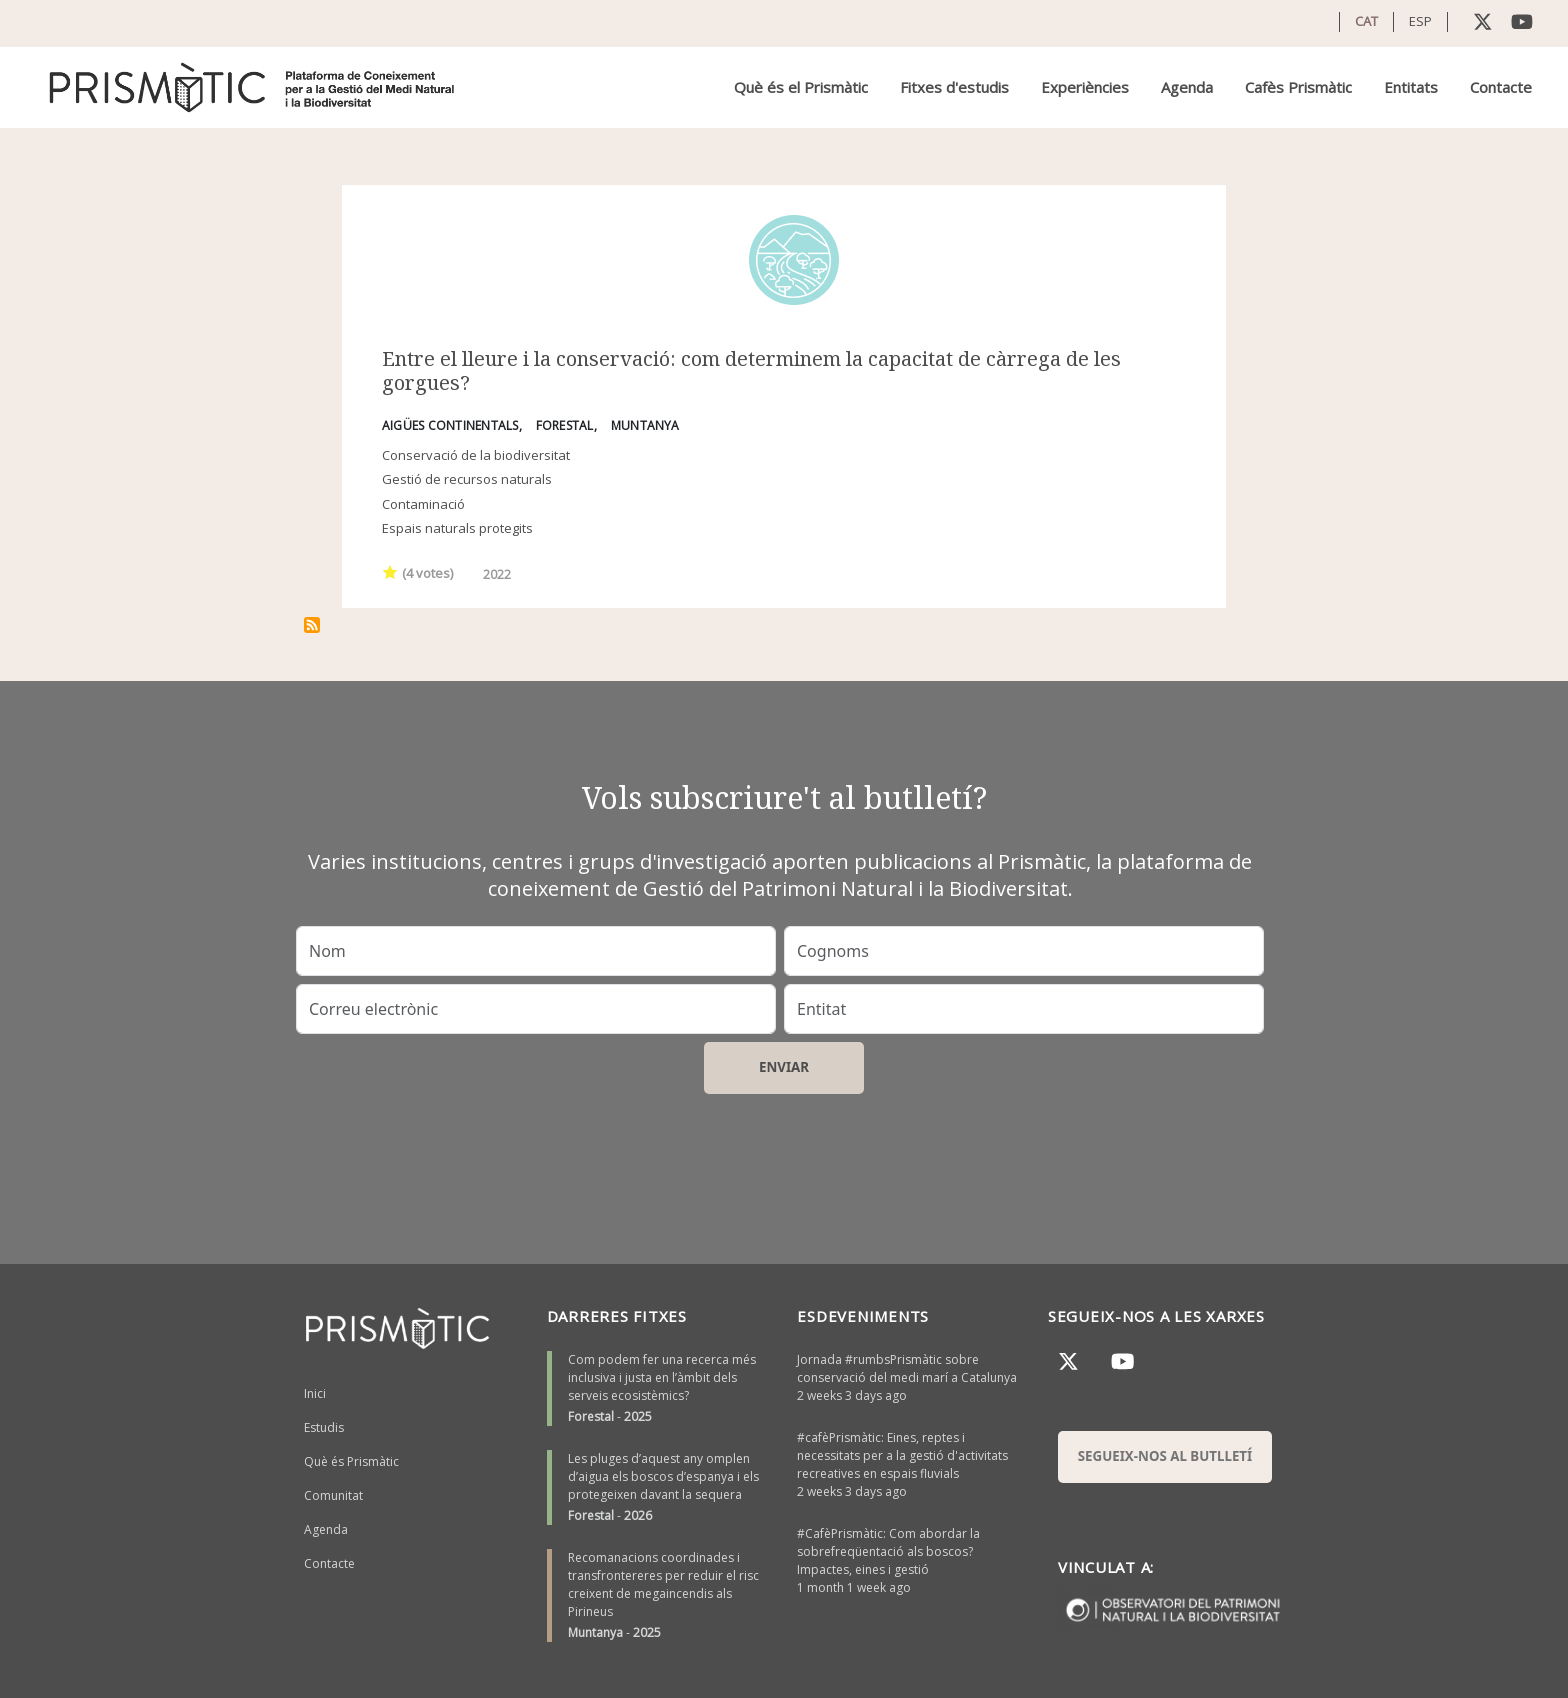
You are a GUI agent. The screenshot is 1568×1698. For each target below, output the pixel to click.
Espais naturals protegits (457, 528)
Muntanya (595, 1632)
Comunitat (333, 1495)
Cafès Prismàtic (1298, 87)
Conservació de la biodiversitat (476, 455)
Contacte (1501, 87)
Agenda (1187, 87)
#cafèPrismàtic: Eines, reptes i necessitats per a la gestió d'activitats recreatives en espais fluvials (902, 1455)
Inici (315, 1393)
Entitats (1411, 87)
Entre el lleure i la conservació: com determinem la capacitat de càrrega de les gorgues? (751, 370)
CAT (1366, 21)
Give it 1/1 (390, 571)
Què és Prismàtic (351, 1461)
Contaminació (423, 504)
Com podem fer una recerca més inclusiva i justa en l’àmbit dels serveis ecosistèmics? (662, 1377)
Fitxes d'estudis (954, 87)
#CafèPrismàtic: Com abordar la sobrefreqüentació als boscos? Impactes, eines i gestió (888, 1551)
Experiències (1085, 87)
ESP (1420, 21)
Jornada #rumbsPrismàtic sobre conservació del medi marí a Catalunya (907, 1368)
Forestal (591, 1416)
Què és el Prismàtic (801, 87)
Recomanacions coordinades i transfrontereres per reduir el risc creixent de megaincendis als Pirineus (663, 1584)
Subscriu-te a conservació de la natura (312, 625)
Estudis (324, 1427)
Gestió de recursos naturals (467, 479)
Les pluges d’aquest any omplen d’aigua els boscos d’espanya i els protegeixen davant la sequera (663, 1476)
